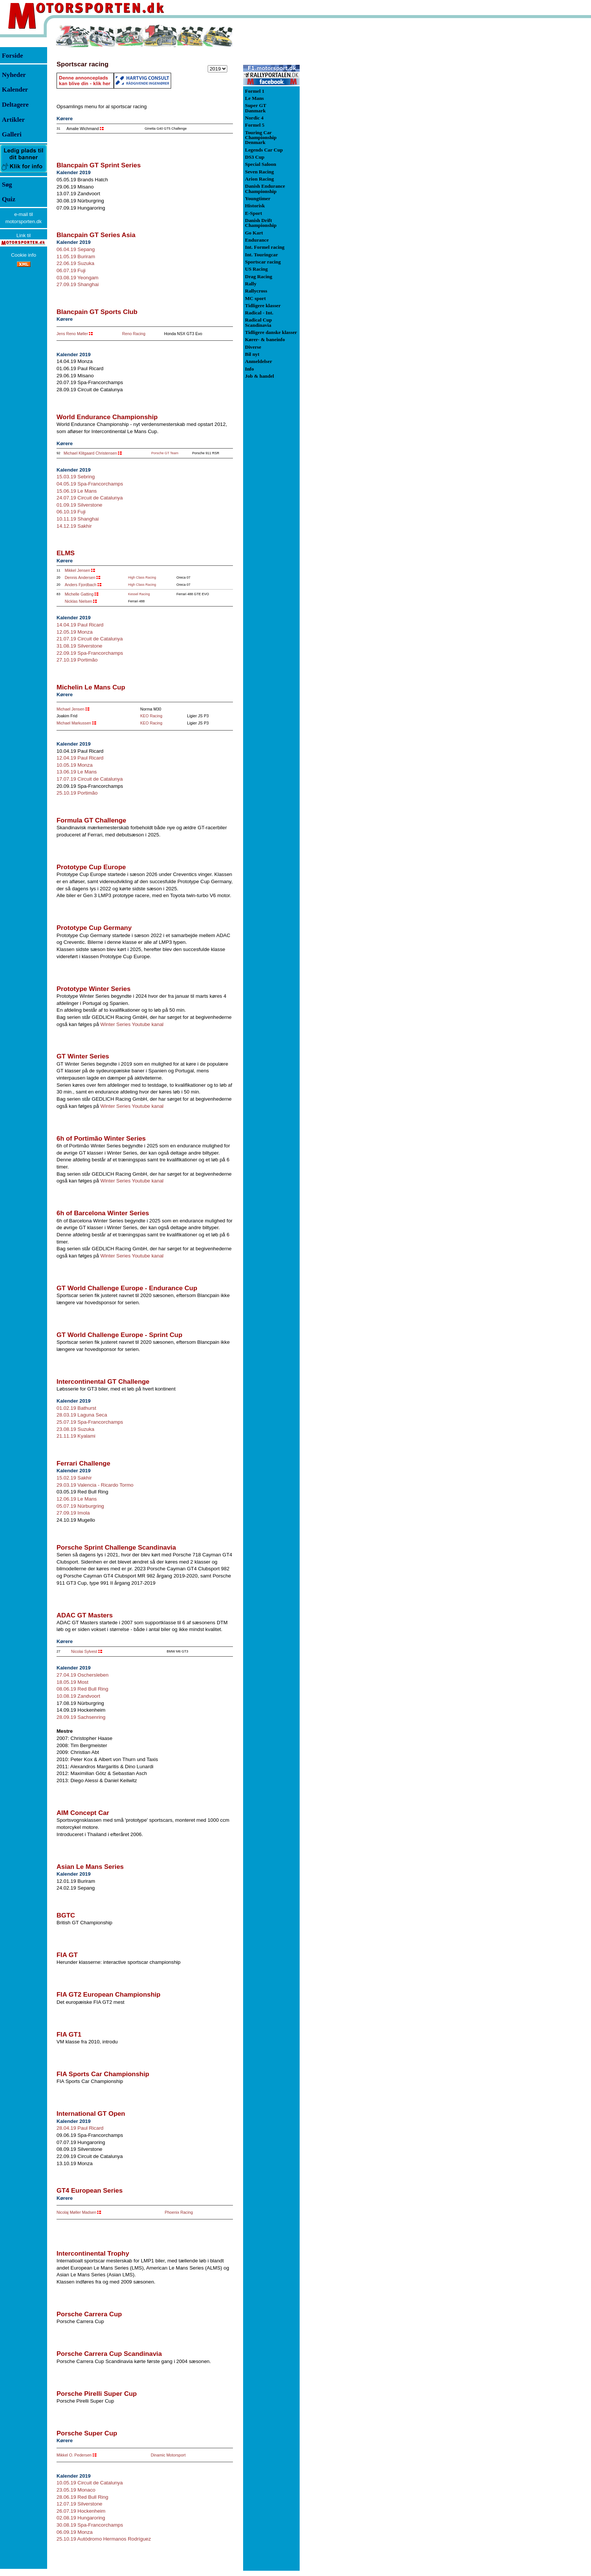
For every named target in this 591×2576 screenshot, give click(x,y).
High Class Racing (142, 577)
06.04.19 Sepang (76, 249)
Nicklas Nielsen (78, 601)
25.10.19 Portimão (77, 793)
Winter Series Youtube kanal (131, 1024)
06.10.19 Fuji (71, 512)
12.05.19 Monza (75, 632)
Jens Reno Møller (72, 333)
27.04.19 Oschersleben (83, 1675)
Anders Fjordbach (80, 584)
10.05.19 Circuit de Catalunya (90, 2483)
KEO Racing (151, 716)
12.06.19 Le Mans (77, 1499)
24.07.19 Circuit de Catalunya (90, 498)
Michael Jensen (70, 709)
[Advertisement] (339, 137)
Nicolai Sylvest (84, 1651)
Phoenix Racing (179, 2212)
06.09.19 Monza (75, 2532)
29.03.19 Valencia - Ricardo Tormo (95, 1485)
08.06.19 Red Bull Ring (82, 1689)
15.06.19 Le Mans (77, 491)
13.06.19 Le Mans (77, 772)
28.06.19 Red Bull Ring (82, 2497)
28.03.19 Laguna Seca (82, 1415)
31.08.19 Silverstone (80, 646)
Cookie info (23, 255)
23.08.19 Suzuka (75, 1429)
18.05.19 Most (72, 1682)
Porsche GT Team (164, 453)
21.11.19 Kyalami (76, 1436)
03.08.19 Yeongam (77, 277)
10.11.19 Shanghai (78, 519)
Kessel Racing (139, 594)
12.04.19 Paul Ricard (80, 758)
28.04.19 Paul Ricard (80, 2128)
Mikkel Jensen (77, 570)
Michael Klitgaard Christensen (90, 453)
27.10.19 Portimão (77, 660)
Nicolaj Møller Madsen (76, 2212)
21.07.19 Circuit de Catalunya (90, 639)
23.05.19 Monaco (76, 2490)
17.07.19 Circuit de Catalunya (90, 779)
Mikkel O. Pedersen (74, 2455)
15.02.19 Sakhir (74, 1478)
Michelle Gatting (79, 594)
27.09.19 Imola (73, 1513)
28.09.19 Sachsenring (81, 1717)
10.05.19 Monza (75, 765)
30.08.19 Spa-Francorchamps (90, 2525)
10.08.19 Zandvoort (78, 1696)
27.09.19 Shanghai (78, 284)
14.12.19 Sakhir (74, 526)
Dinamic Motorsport (168, 2455)
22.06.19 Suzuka (75, 263)
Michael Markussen (74, 723)
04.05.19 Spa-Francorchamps (90, 484)
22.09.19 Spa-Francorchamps (90, 653)
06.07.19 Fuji (71, 270)
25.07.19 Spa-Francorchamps (90, 1422)
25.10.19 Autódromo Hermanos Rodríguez (104, 2539)
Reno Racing (133, 333)
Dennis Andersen (80, 577)
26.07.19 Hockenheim (81, 2511)
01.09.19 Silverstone (80, 505)
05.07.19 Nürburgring (80, 1506)
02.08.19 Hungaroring (81, 2518)
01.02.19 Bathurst (76, 1408)
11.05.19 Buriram (76, 256)
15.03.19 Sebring (76, 476)
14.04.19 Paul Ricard (80, 625)
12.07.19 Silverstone (80, 2504)
